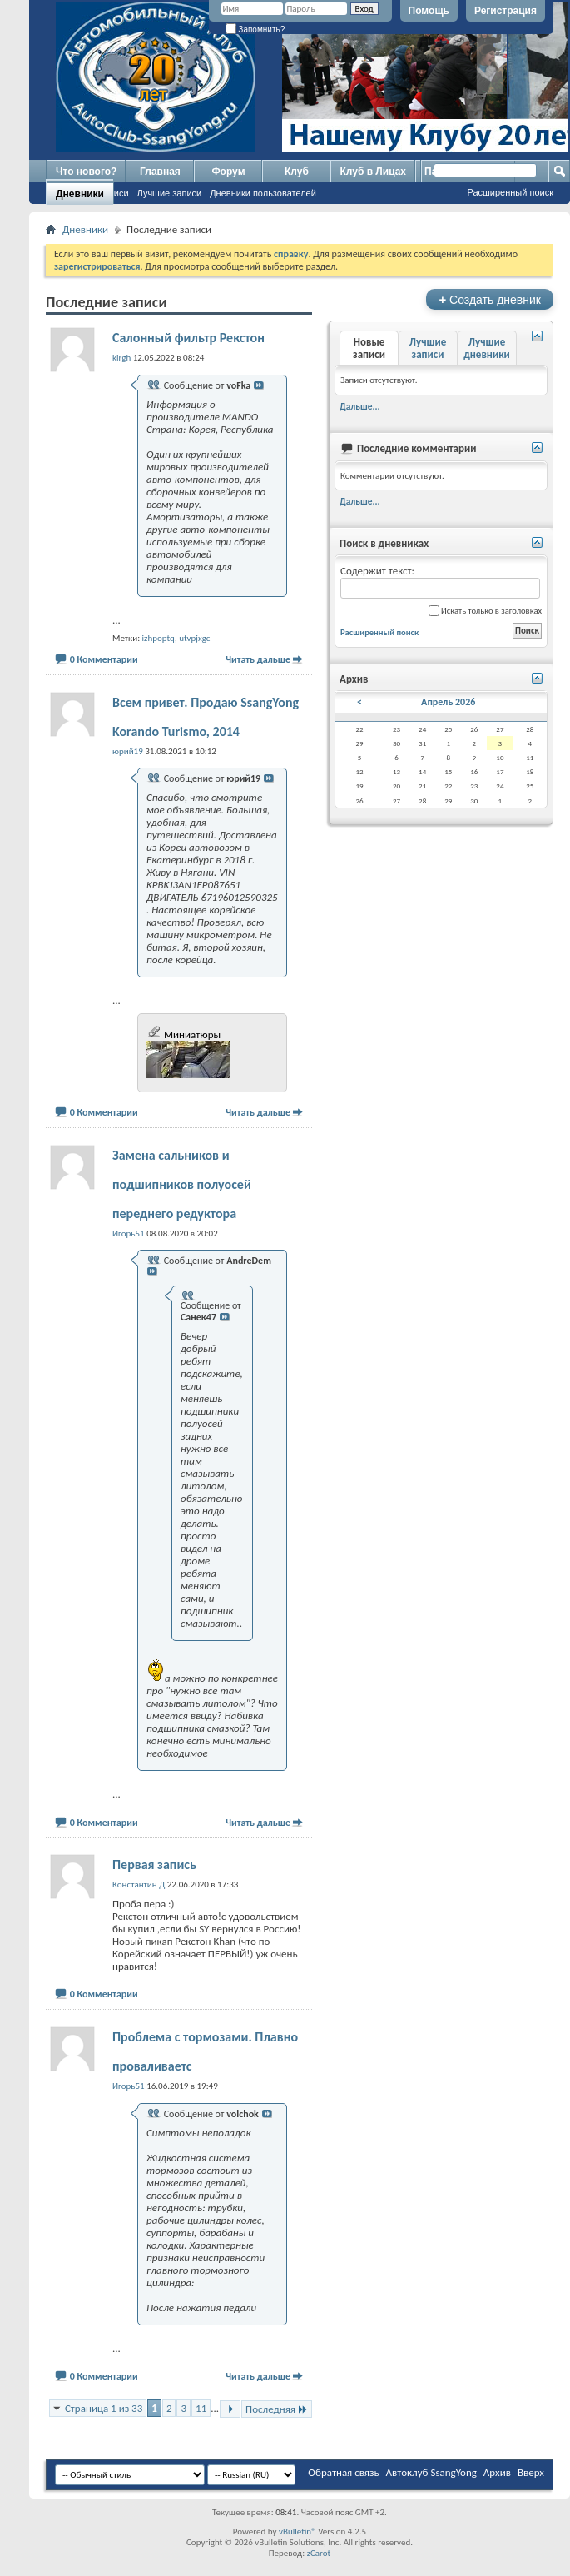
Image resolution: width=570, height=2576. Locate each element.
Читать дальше (258, 659)
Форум (228, 171)
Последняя (276, 2409)
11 (201, 2408)
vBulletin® (297, 2531)
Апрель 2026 (448, 702)
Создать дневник (490, 299)
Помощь (429, 11)
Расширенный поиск (510, 192)
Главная (160, 171)
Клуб (297, 171)
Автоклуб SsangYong (431, 2472)
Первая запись (154, 1864)
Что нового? (86, 171)
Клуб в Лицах (373, 171)
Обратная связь (343, 2472)
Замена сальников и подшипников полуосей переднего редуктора (181, 1184)
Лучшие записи (169, 193)
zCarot (319, 2553)
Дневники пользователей (263, 193)
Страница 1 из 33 (103, 2408)
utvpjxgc (194, 638)
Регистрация (505, 11)
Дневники (80, 194)
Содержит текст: (440, 581)
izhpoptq (158, 638)
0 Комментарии (104, 659)
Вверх (531, 2472)
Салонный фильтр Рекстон (188, 338)
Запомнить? (255, 29)
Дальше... (360, 406)
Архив (497, 2472)
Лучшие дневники (486, 348)
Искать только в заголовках (485, 610)
